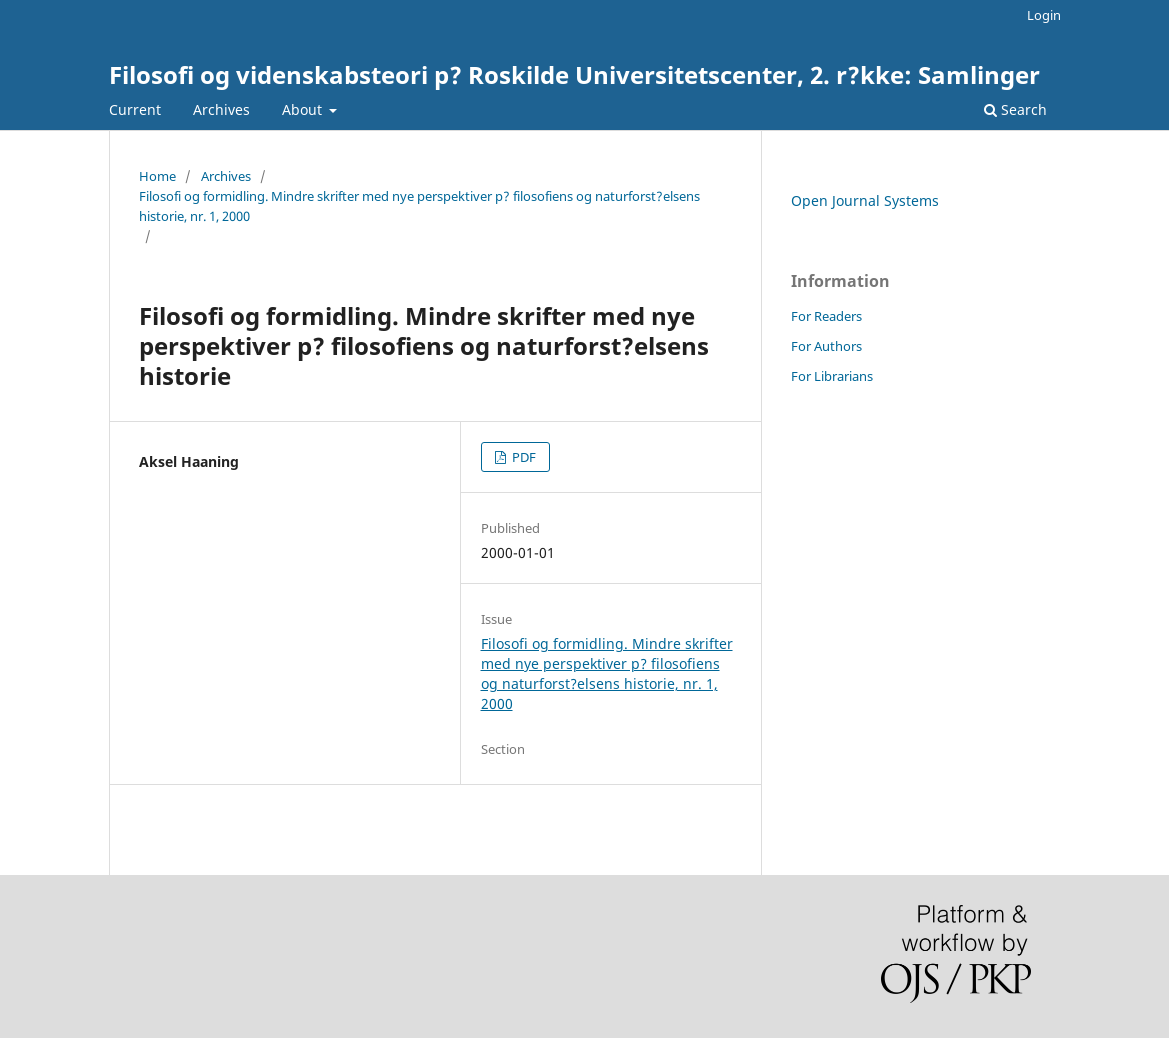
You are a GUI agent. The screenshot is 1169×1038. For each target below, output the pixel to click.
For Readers (826, 316)
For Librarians (832, 376)
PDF (522, 457)
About (304, 109)
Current (135, 109)
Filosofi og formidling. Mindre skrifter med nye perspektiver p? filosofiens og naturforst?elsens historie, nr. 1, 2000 (419, 206)
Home (157, 176)
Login (1044, 15)
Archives (221, 109)
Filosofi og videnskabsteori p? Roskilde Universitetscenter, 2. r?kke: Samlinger (574, 74)
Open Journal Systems (865, 200)
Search (1015, 109)
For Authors (826, 346)
